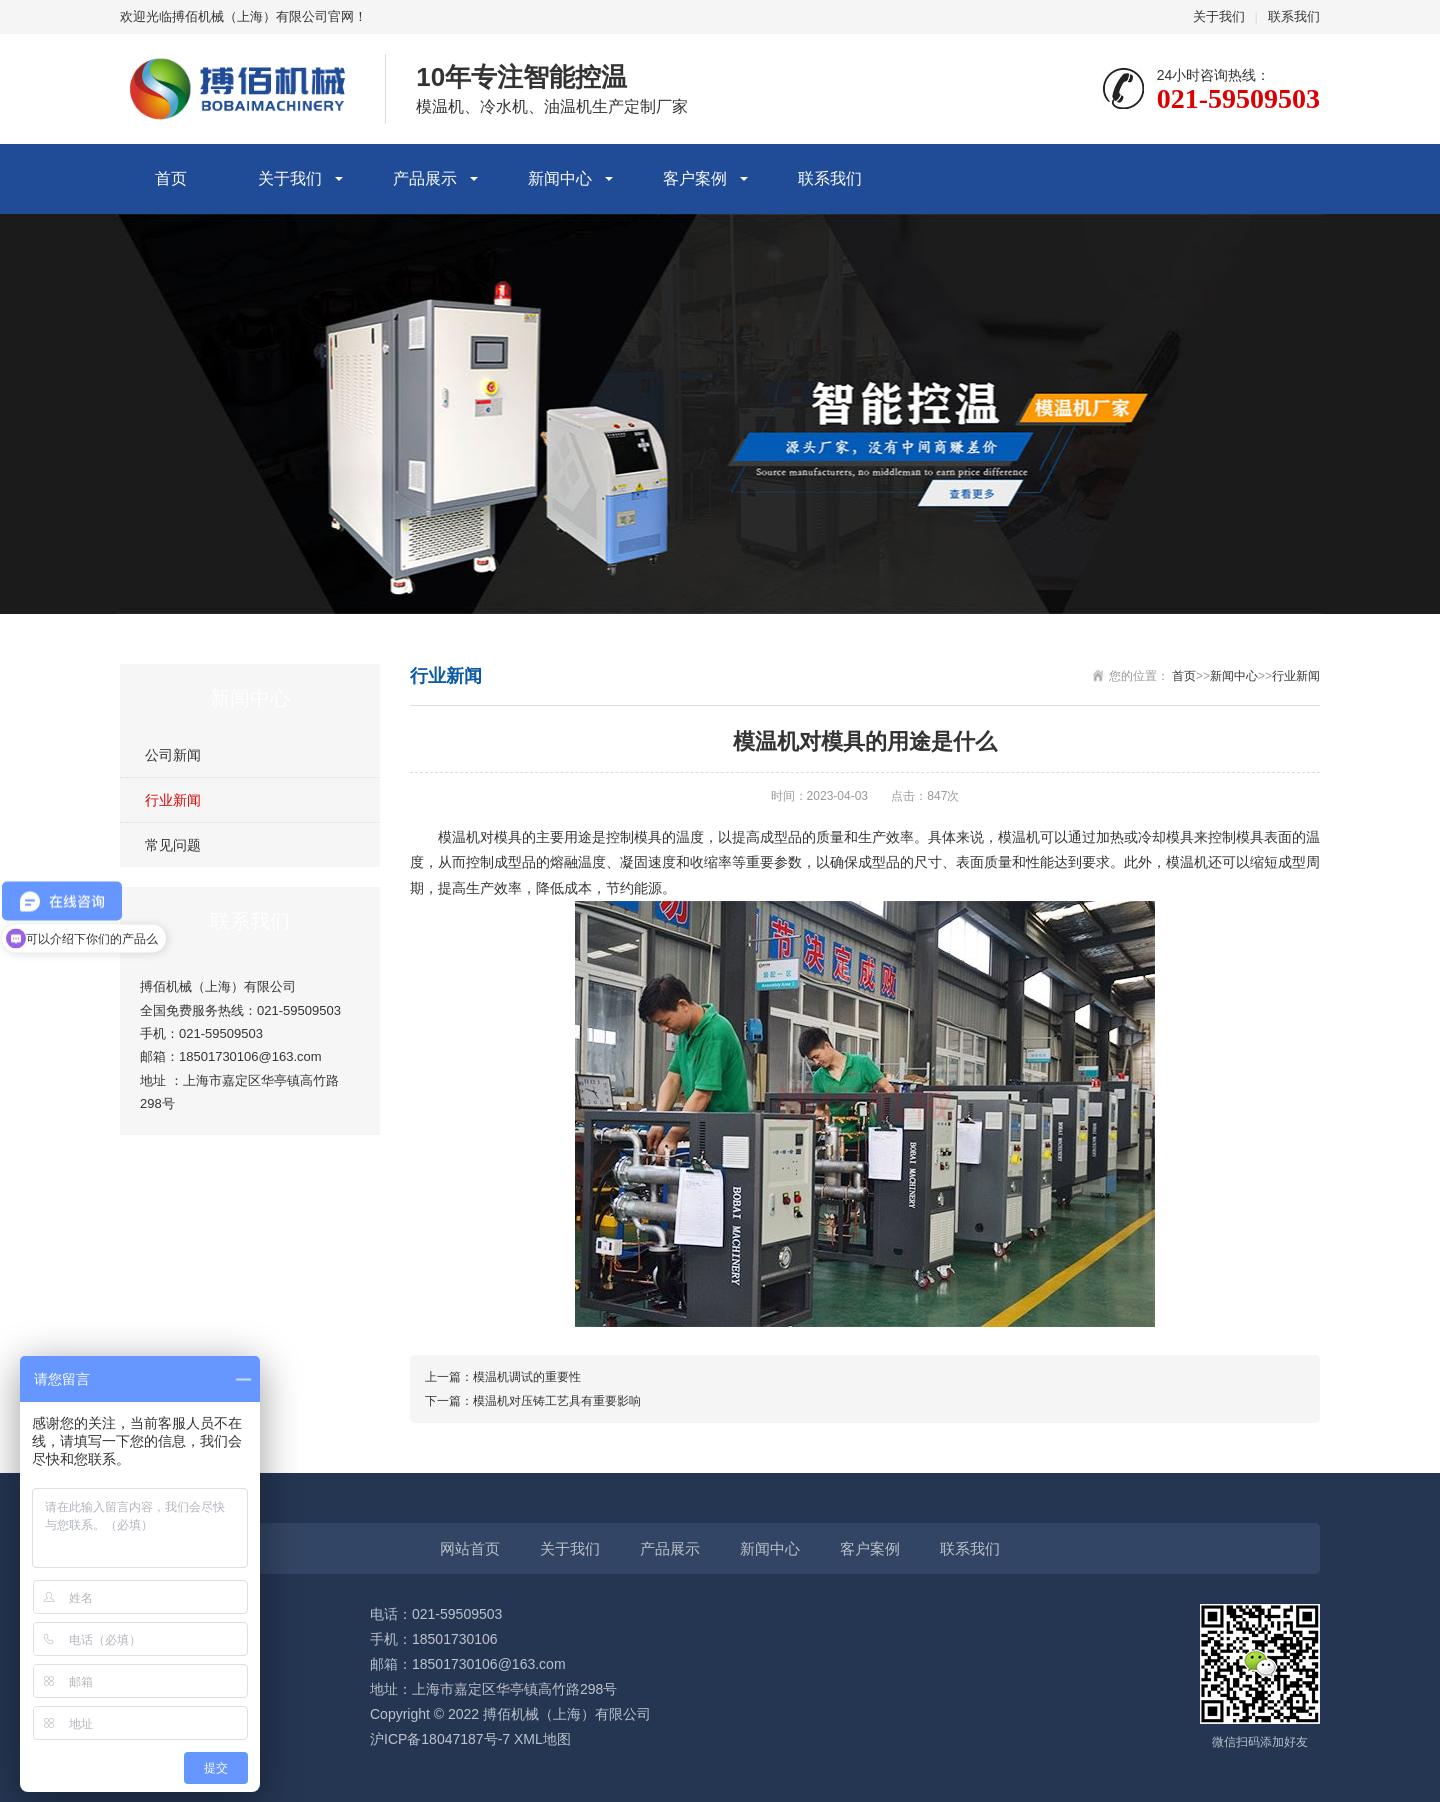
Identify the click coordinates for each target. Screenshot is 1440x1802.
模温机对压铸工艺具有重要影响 (557, 1401)
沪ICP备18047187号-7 (440, 1739)
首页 (171, 178)
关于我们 (1219, 16)
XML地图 (542, 1739)
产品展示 (425, 178)
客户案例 (695, 178)
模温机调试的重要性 (527, 1377)
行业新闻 (173, 800)
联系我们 (1294, 16)
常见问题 (173, 845)
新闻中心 (560, 178)
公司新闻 (173, 755)
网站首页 (470, 1548)
